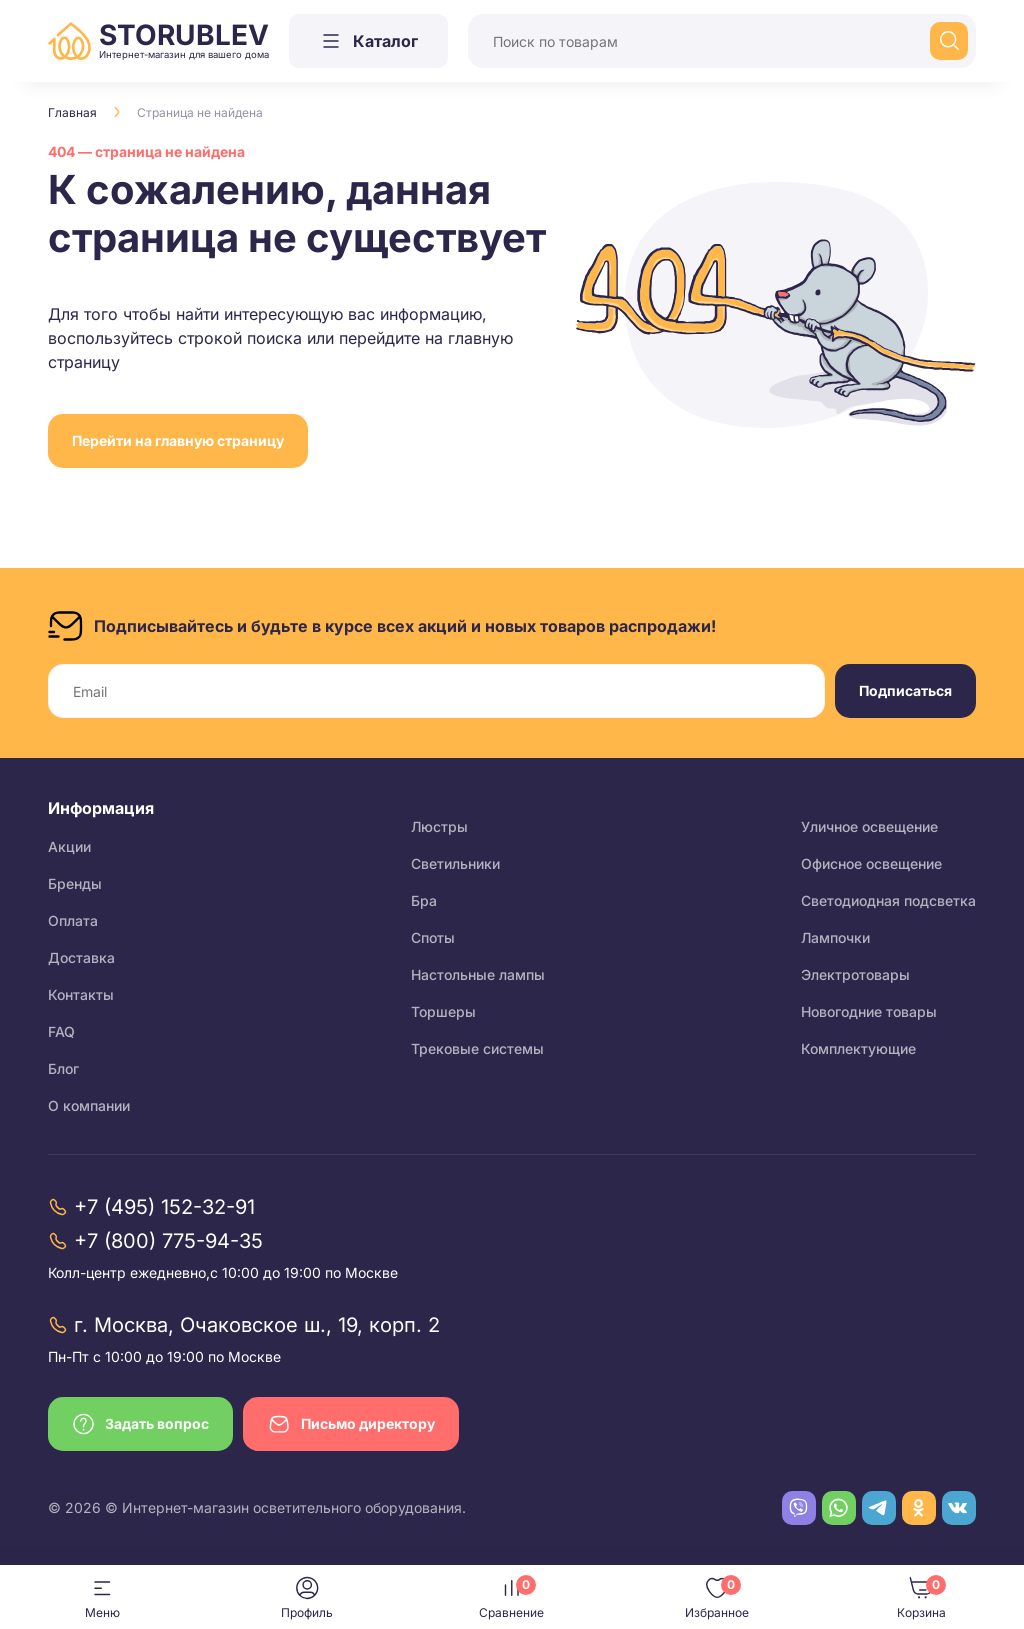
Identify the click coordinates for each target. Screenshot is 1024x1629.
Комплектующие (858, 1048)
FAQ (61, 1031)
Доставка (81, 957)
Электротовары (855, 974)
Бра (424, 900)
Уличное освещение (869, 826)
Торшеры (443, 1011)
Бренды (75, 883)
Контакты (81, 994)
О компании (89, 1105)
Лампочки (835, 937)
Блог (63, 1068)
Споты (433, 937)
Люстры (439, 826)
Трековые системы (477, 1048)
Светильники (455, 863)
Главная (72, 112)
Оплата (73, 920)
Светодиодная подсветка (888, 900)
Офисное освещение (871, 863)
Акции (69, 846)
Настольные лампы (478, 974)
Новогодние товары (869, 1011)
